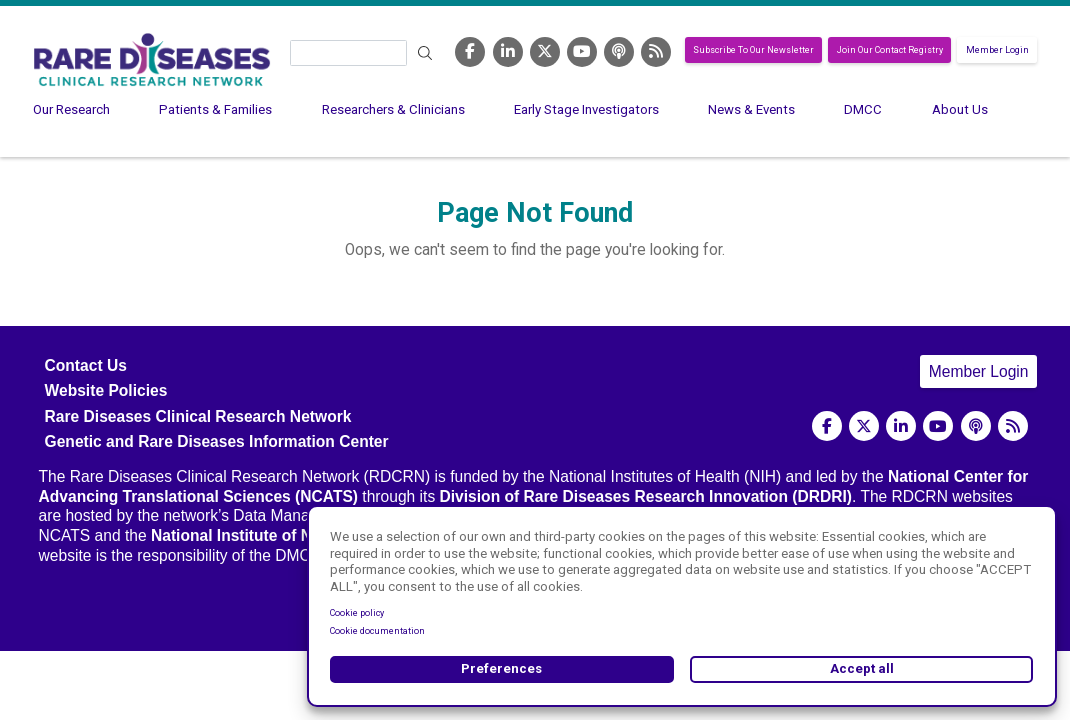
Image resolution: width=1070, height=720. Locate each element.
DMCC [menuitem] (863, 109)
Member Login (997, 50)
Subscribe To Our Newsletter (753, 50)
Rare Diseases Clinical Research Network (198, 416)
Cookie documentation (377, 631)
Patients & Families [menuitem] (215, 109)
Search (425, 53)
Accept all (862, 668)
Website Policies (106, 390)
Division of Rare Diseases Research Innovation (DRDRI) (646, 496)
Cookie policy (357, 613)
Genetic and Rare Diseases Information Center (217, 441)
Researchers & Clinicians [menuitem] (393, 109)
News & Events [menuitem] (751, 109)
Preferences (501, 668)
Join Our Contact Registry (890, 50)
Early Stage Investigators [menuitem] (586, 109)
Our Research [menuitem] (71, 109)
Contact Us (86, 365)
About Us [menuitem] (960, 109)
